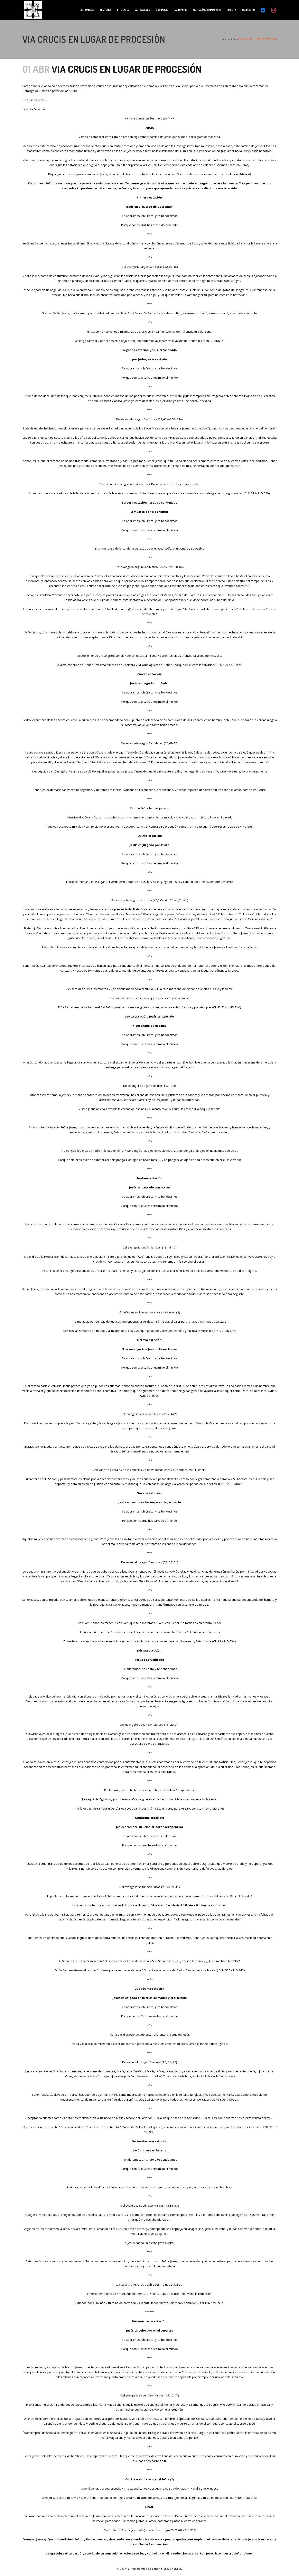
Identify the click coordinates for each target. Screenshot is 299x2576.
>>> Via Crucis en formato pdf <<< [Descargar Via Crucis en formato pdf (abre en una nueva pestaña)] (149, 118)
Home (223, 39)
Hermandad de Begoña (72, 77)
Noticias (232, 39)
